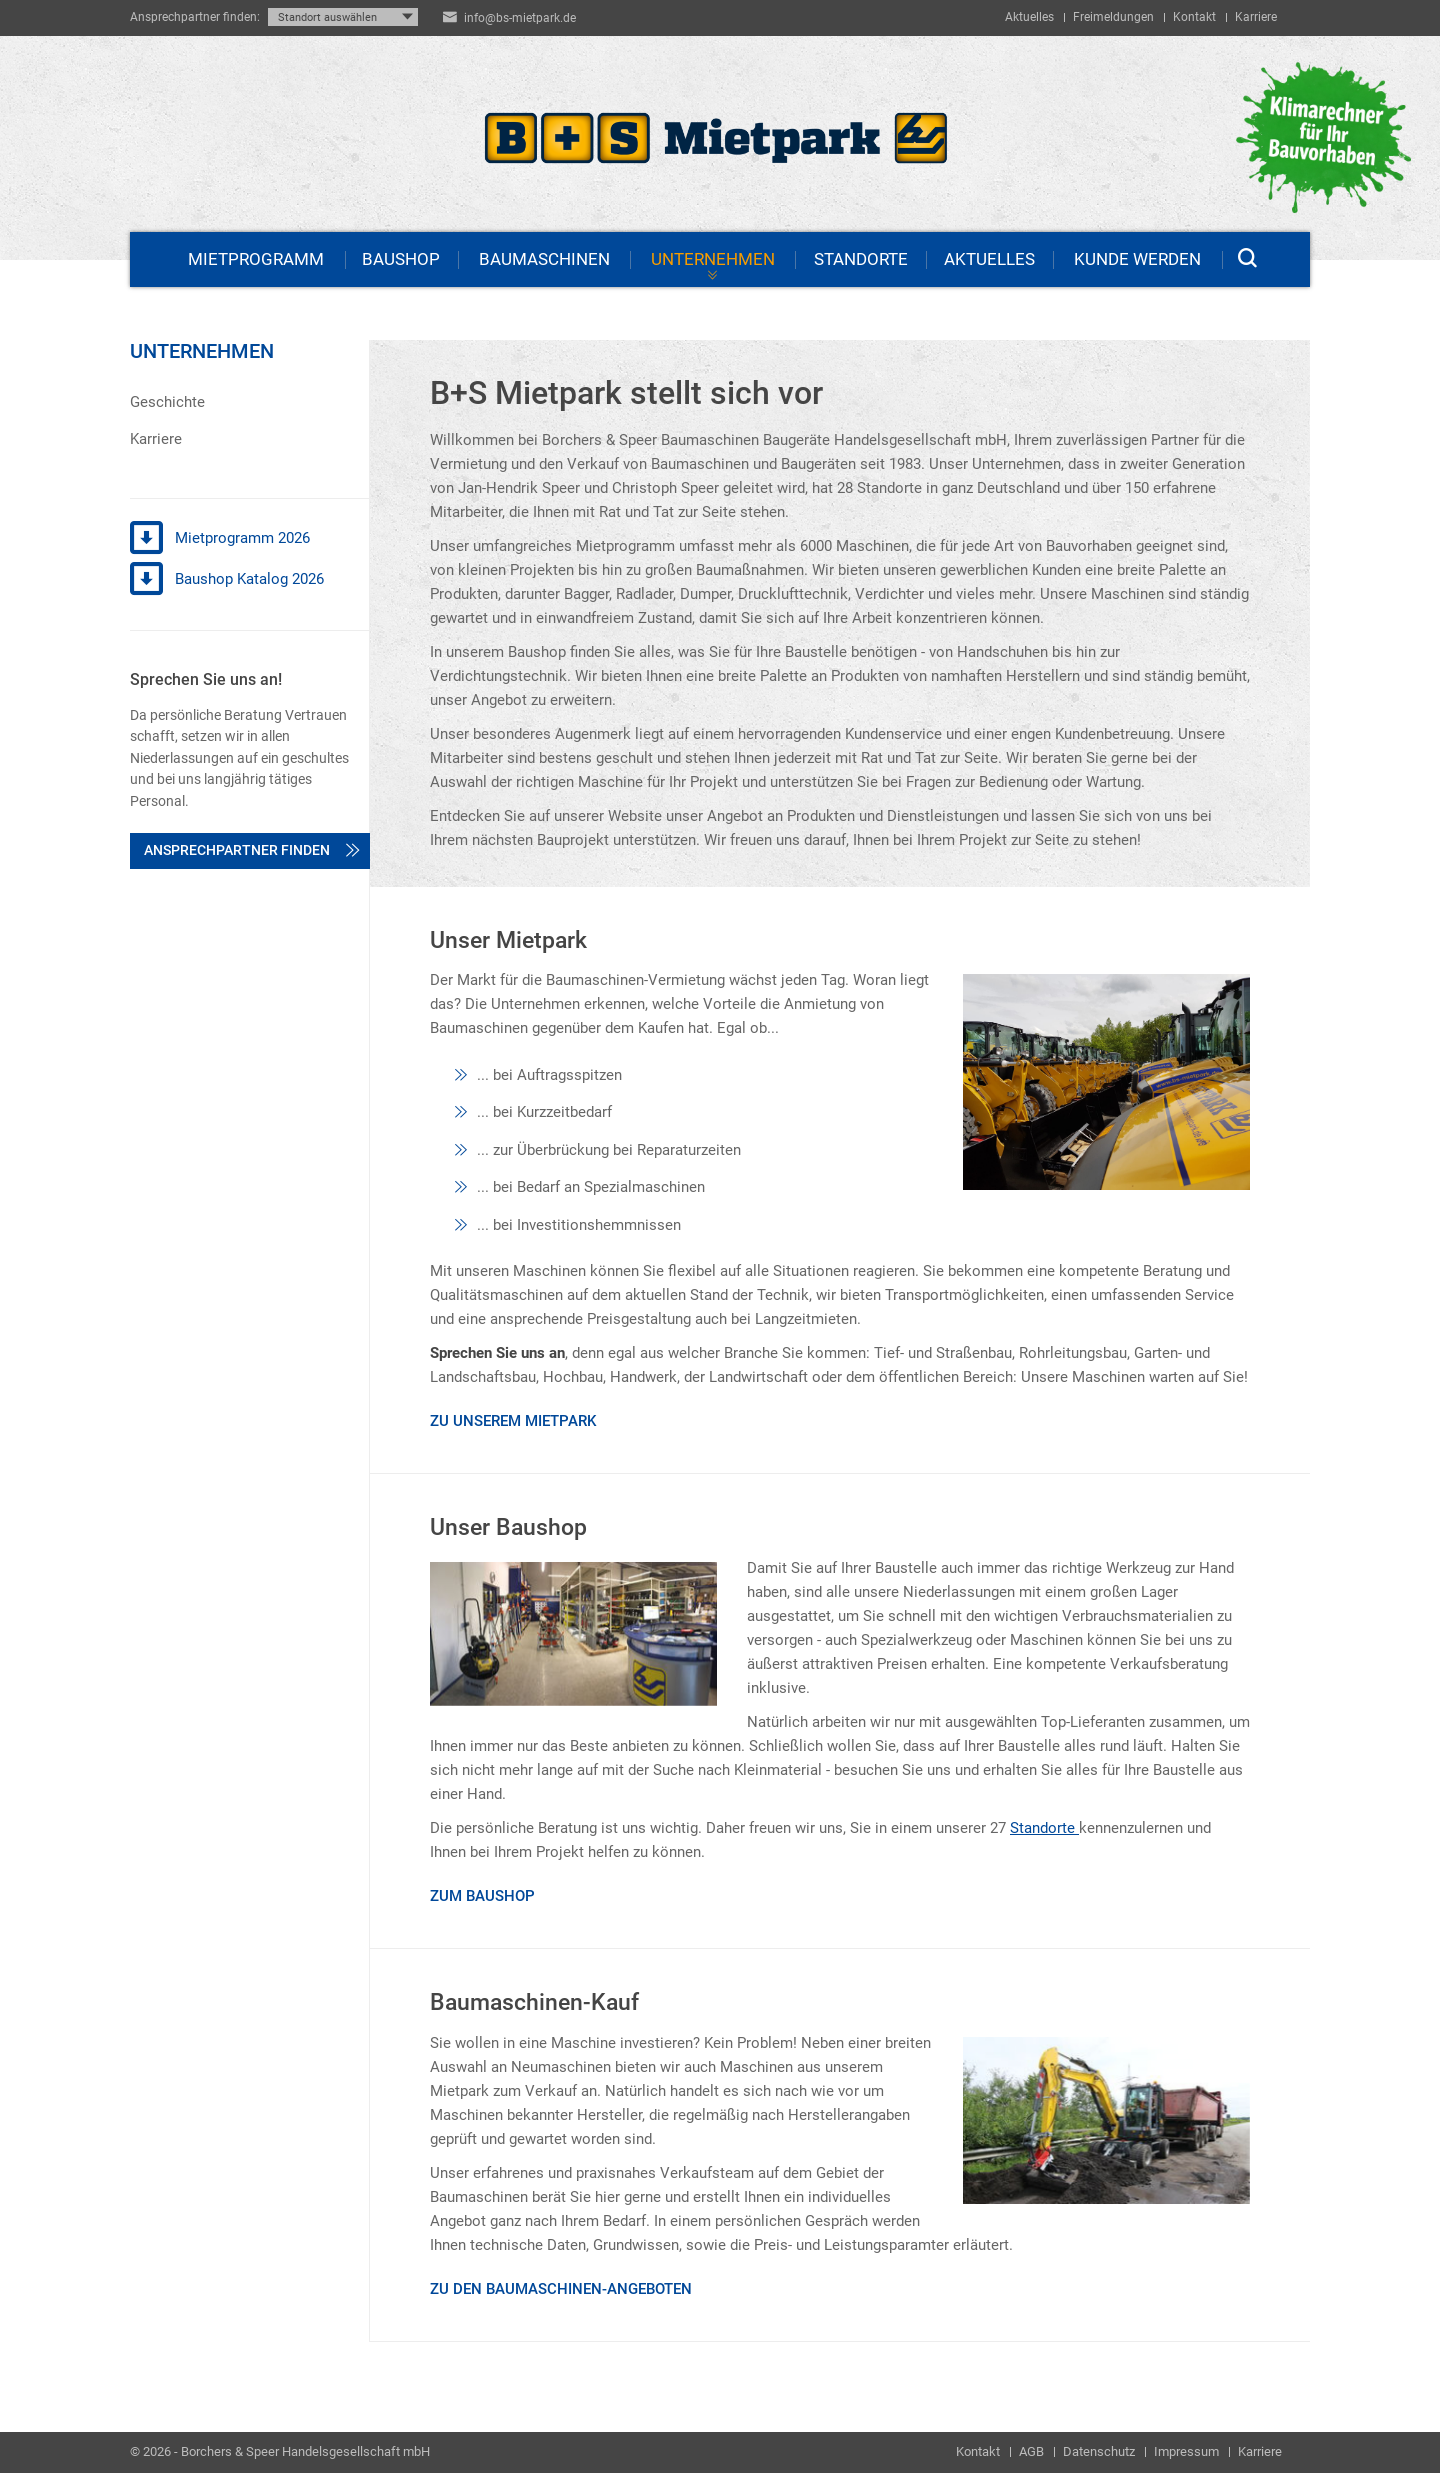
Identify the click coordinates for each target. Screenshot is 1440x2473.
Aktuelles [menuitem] (1029, 17)
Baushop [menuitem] (401, 259)
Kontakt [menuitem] (1194, 17)
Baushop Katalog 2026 (227, 580)
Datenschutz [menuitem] (1099, 2451)
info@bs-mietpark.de (520, 18)
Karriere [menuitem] (1256, 17)
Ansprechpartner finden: (195, 17)
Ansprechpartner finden (252, 850)
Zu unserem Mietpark (513, 1421)
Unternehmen (202, 351)
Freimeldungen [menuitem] (1113, 17)
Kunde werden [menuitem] (1137, 259)
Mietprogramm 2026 (220, 539)
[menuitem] (249, 402)
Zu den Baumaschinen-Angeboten (561, 2289)
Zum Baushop (482, 1896)
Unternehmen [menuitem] (713, 259)
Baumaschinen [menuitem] (544, 259)
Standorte (1044, 1828)
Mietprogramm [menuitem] (256, 259)
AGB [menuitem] (1031, 2451)
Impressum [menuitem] (1186, 2451)
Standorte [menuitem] (861, 259)
